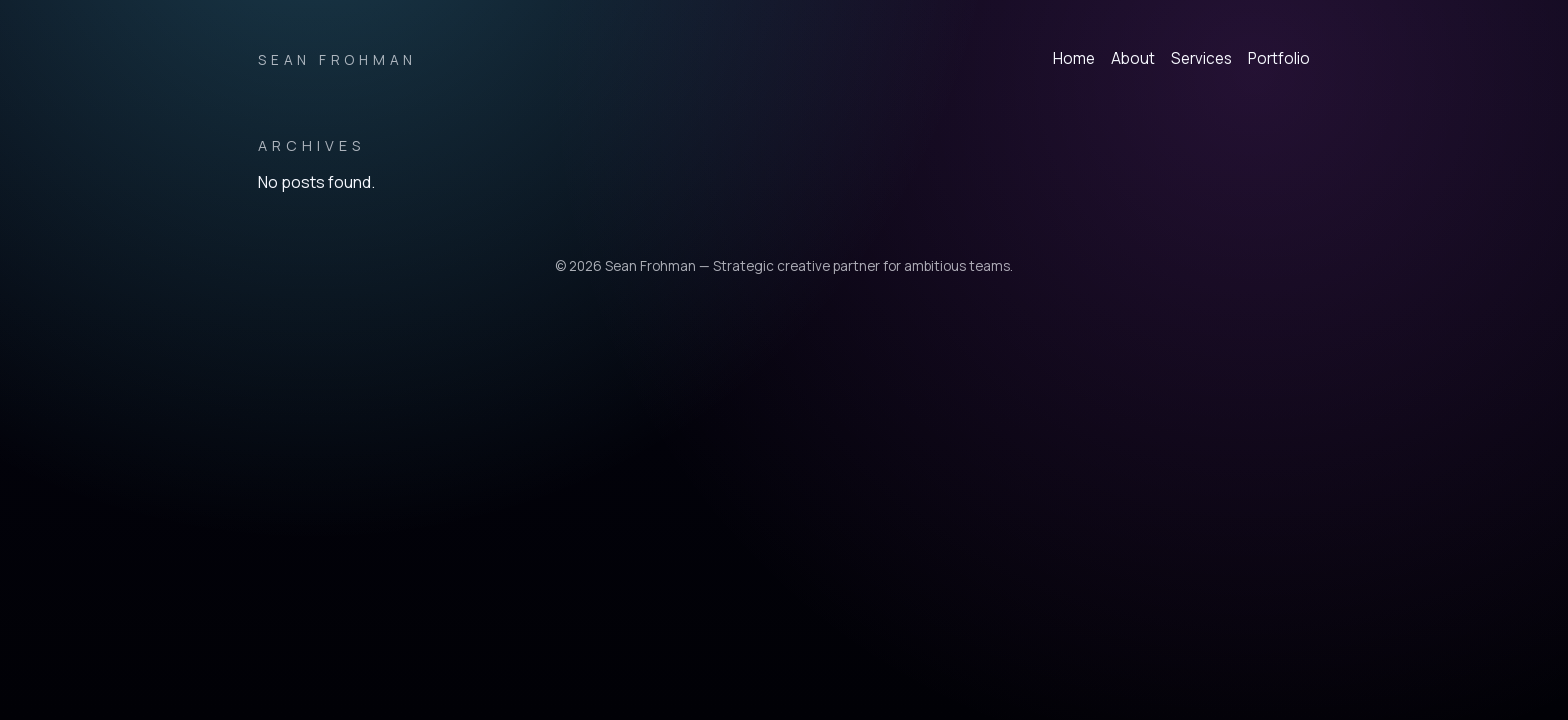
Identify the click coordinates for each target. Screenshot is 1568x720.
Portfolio (1279, 58)
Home (1074, 58)
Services (1201, 58)
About (1133, 58)
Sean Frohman (337, 60)
